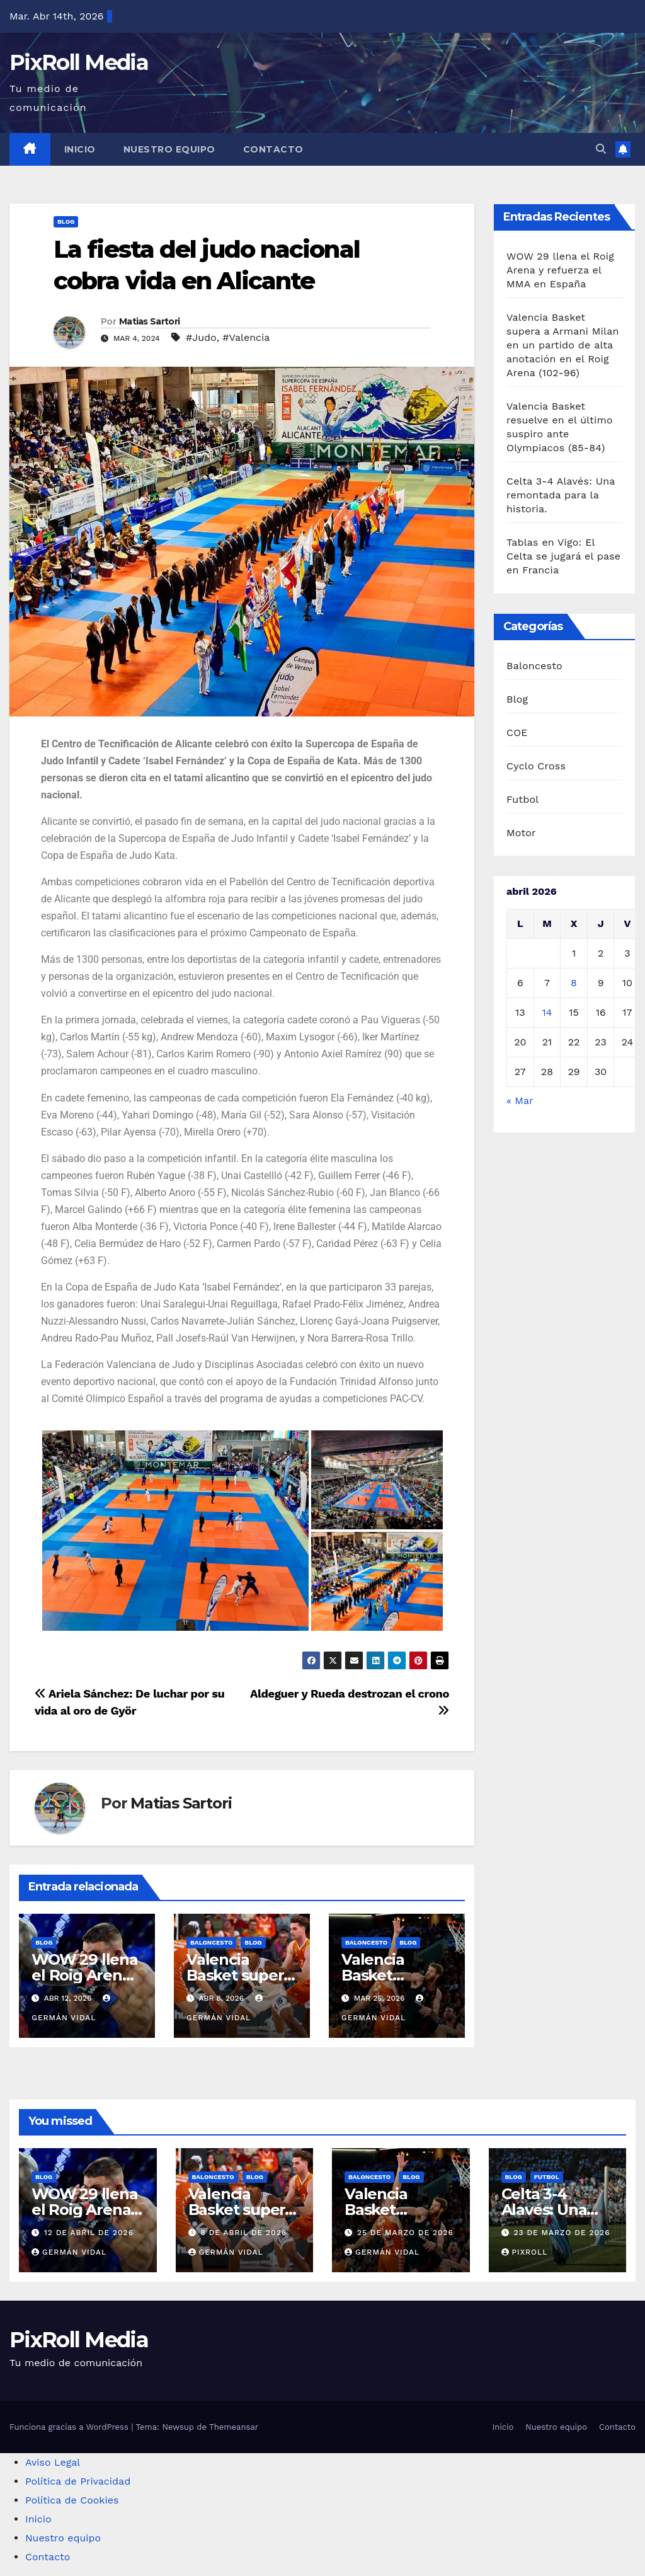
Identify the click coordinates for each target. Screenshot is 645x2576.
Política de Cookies (71, 2500)
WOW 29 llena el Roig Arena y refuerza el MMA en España (560, 270)
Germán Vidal (68, 2252)
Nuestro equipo (169, 149)
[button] (601, 149)
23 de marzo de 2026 (561, 2232)
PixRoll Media (78, 62)
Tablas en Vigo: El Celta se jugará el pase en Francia (563, 556)
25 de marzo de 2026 (405, 2232)
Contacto (273, 149)
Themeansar (233, 2427)
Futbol (522, 799)
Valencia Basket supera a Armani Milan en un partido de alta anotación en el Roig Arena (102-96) (562, 345)
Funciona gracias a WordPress (70, 2427)
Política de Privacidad (77, 2481)
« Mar (519, 1101)
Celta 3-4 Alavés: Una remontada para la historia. (560, 495)
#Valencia (246, 337)
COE (517, 733)
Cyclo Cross (536, 766)
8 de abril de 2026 (243, 2232)
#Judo (201, 337)
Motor (521, 833)
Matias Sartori (149, 321)
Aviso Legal (52, 2462)
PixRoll (524, 2252)
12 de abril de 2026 (89, 2232)
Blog (65, 221)
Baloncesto (211, 1942)
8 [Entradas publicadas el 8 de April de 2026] (574, 983)
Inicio (80, 149)
